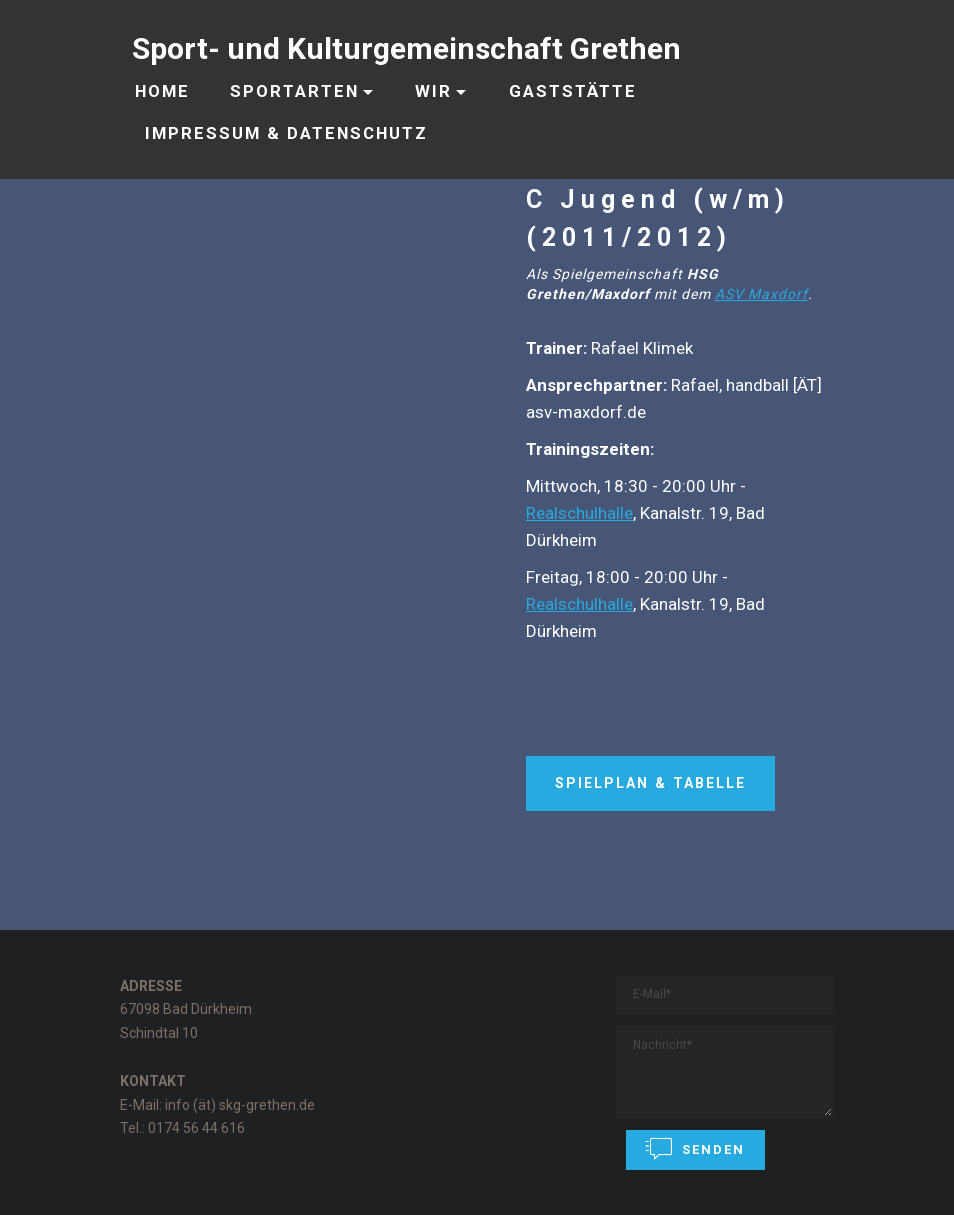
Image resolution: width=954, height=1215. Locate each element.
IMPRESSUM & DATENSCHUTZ (286, 133)
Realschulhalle (579, 513)
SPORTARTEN (294, 91)
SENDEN (695, 1149)
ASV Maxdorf (761, 294)
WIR (433, 91)
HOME (162, 91)
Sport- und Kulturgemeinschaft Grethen (406, 48)
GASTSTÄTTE (573, 91)
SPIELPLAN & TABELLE (650, 783)
